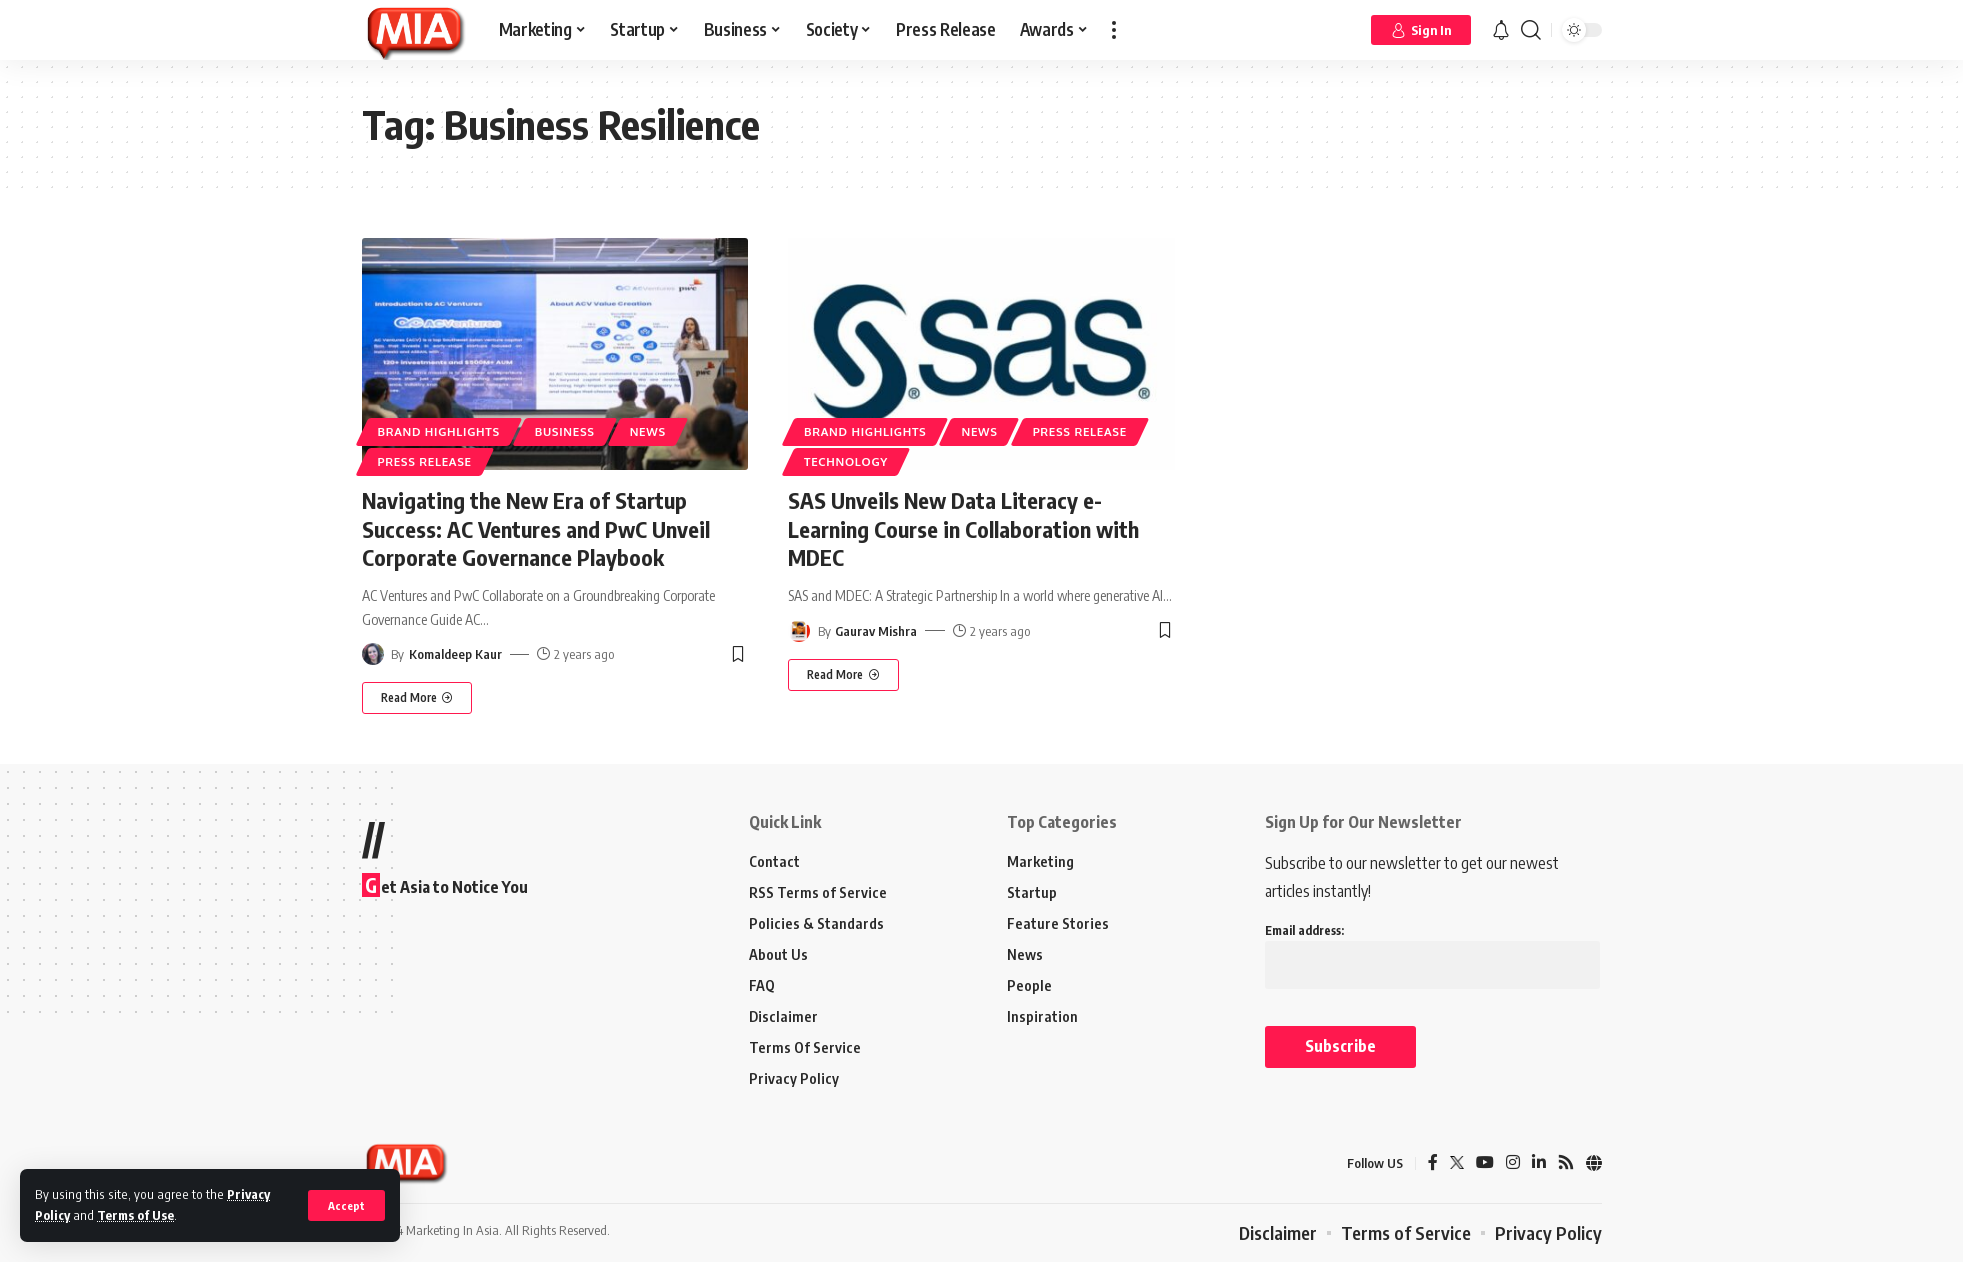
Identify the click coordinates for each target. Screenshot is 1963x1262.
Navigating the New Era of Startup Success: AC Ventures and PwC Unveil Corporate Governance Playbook (536, 528)
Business (565, 431)
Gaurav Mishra (876, 631)
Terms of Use (135, 1215)
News (648, 431)
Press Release (425, 461)
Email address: (1432, 948)
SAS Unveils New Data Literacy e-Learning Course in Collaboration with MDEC (963, 528)
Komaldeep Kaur (455, 654)
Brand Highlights (439, 431)
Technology (846, 461)
